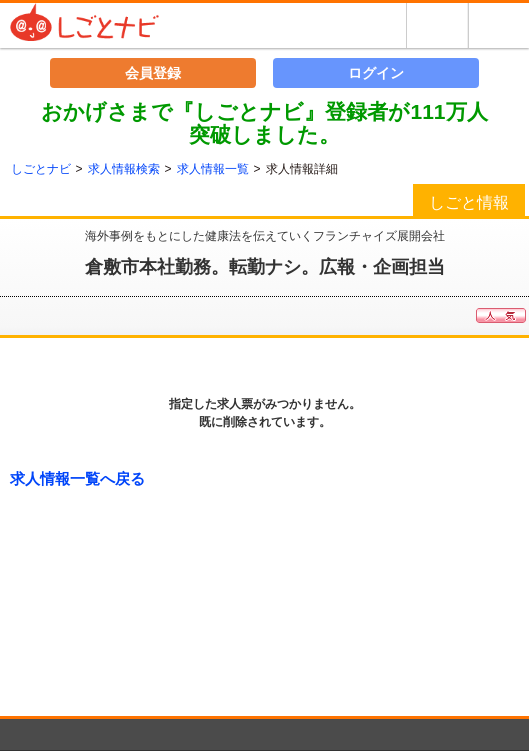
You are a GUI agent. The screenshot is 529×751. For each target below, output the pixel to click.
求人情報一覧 (213, 169)
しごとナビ (41, 169)
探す (437, 25)
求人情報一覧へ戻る (77, 478)
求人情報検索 (124, 169)
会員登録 (153, 73)
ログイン (376, 73)
